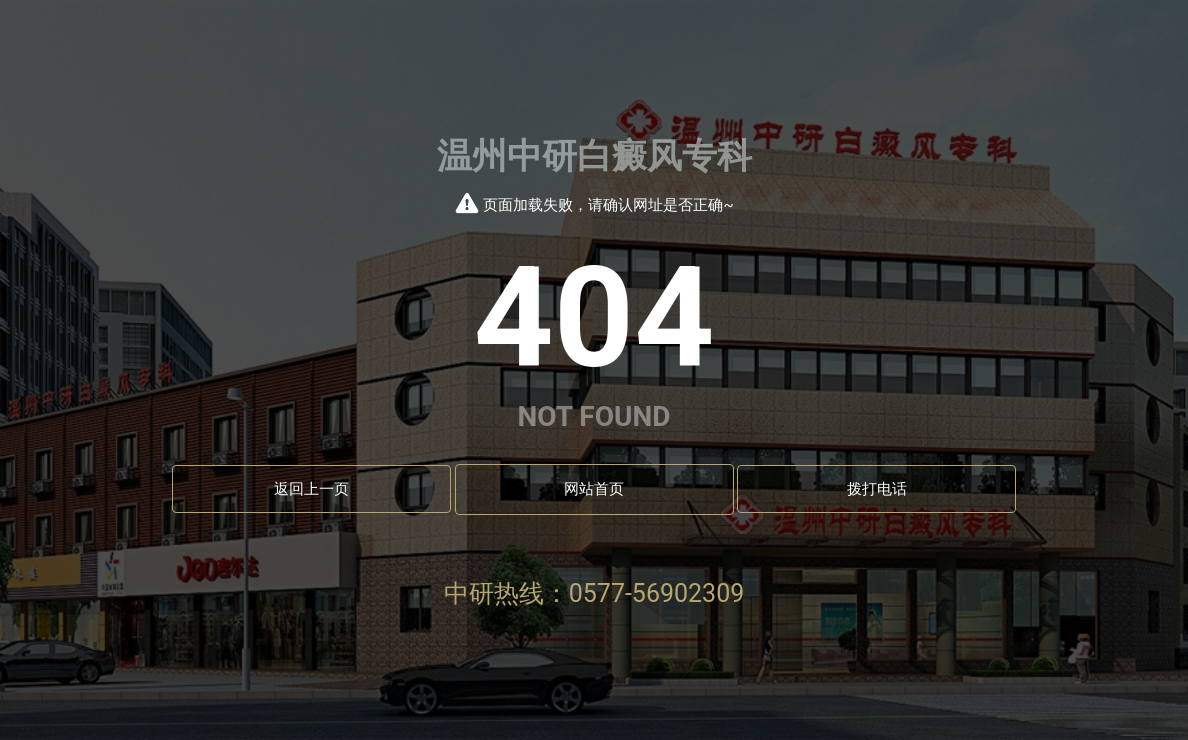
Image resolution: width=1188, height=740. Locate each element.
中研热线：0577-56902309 (594, 593)
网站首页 (594, 489)
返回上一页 (311, 489)
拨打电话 (877, 489)
